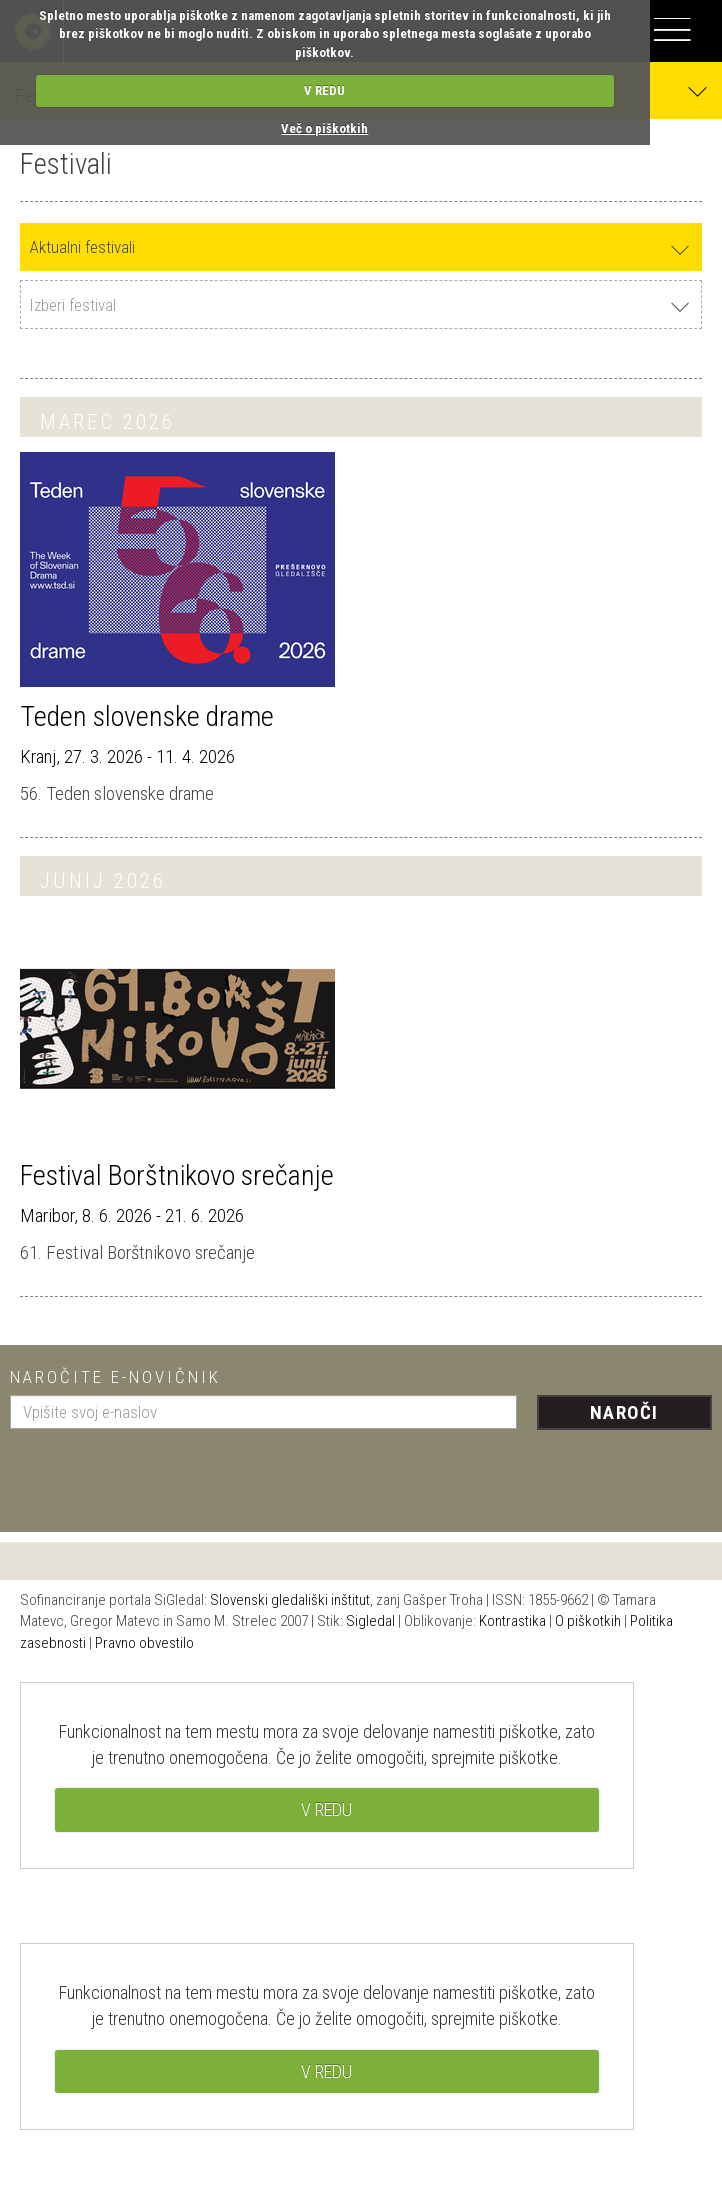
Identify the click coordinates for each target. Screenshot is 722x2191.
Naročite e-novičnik (115, 1377)
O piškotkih (588, 1621)
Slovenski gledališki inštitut (290, 1600)
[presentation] (162, 1473)
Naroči (624, 1412)
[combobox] (361, 247)
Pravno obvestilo (144, 1643)
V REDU (324, 90)
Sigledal (370, 1621)
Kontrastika (512, 1621)
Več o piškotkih (324, 128)
